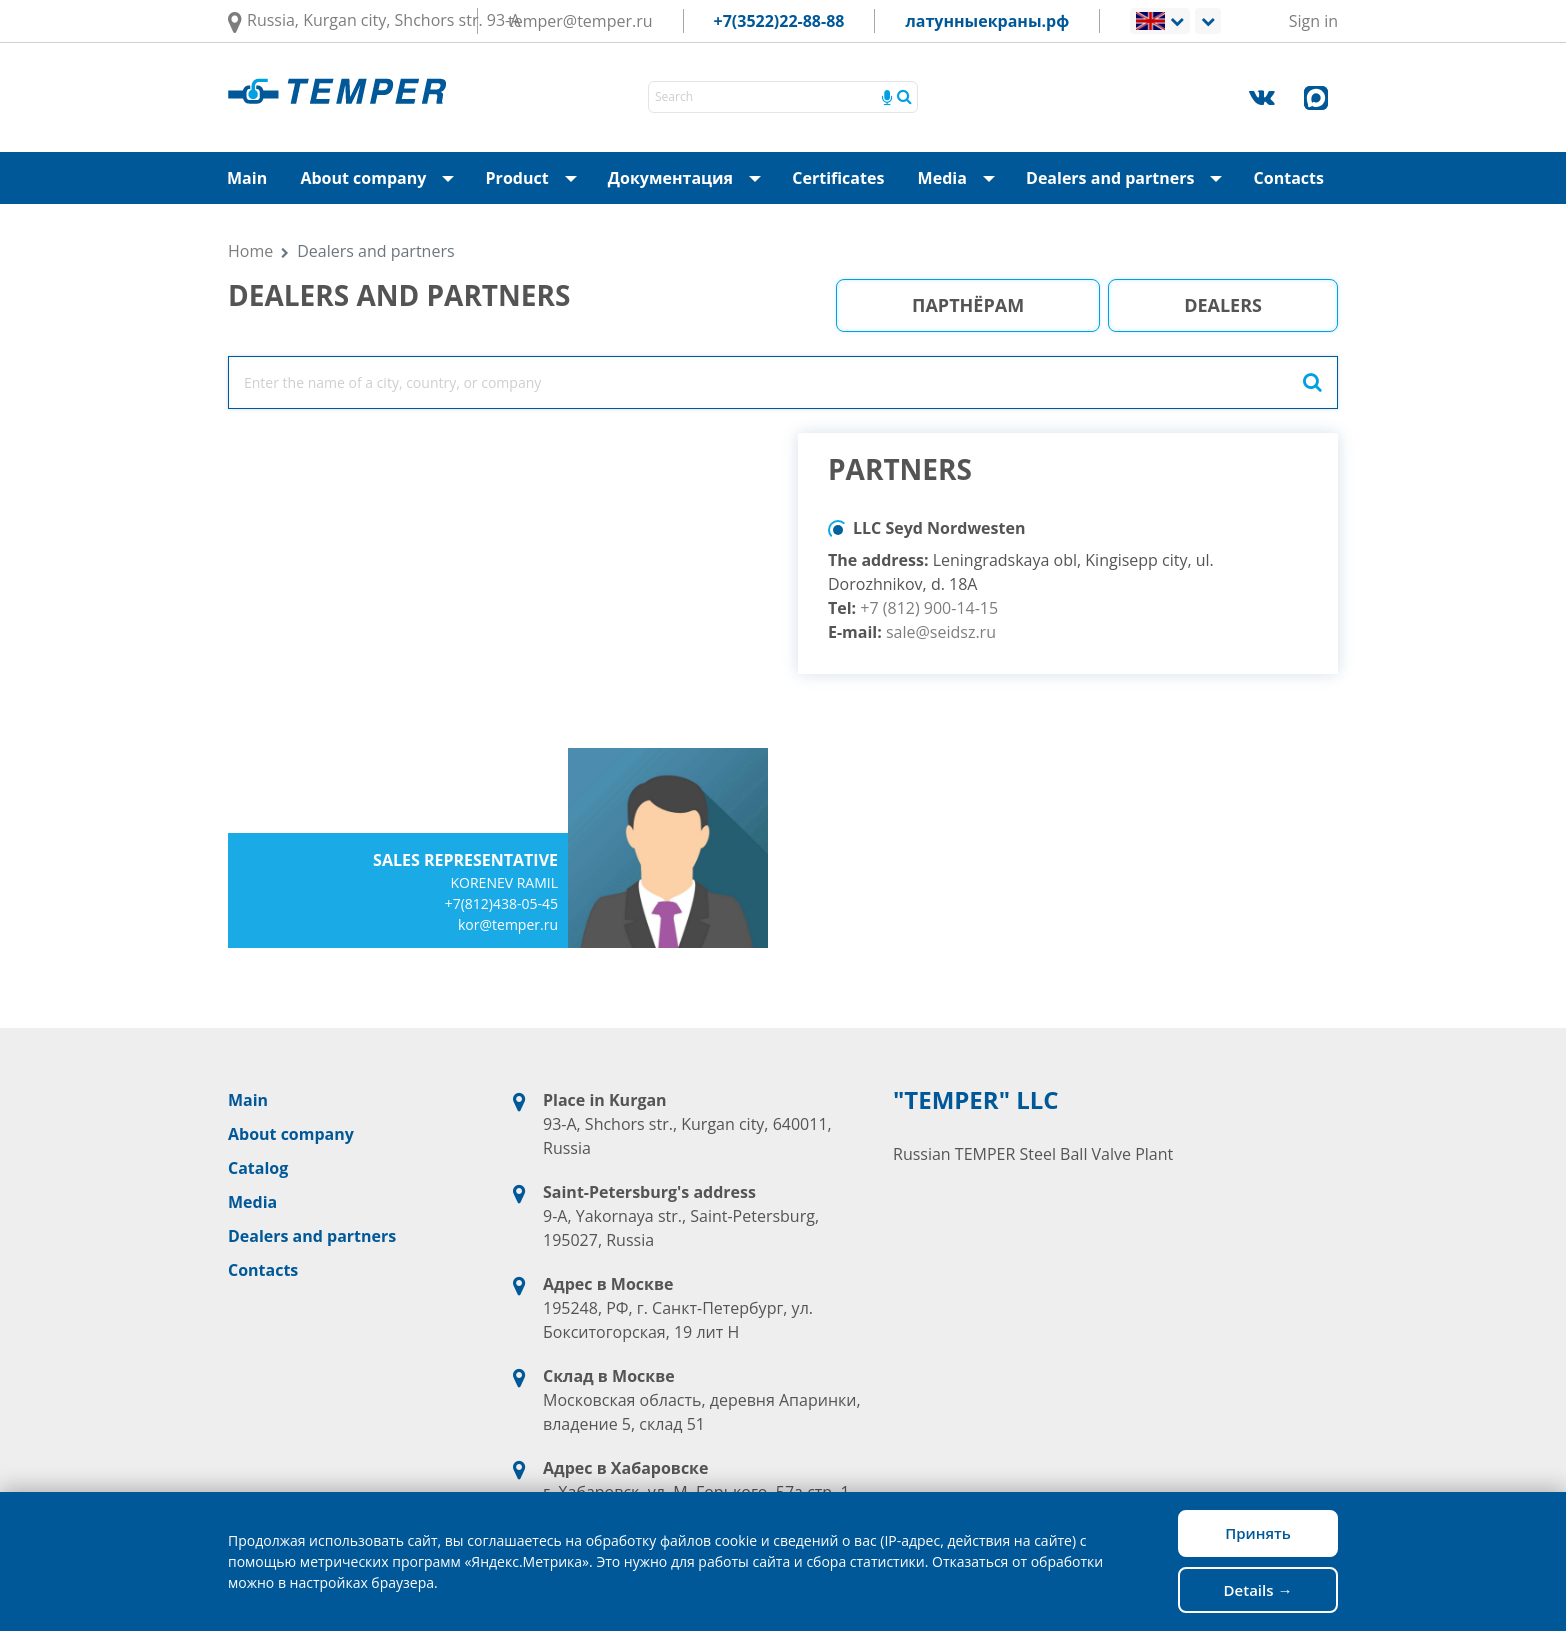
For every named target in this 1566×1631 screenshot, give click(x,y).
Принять (1258, 1533)
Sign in (1313, 21)
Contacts (1289, 178)
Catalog (258, 1168)
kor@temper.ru (508, 924)
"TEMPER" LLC (976, 1100)
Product (537, 178)
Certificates (838, 178)
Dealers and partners (1130, 178)
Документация (690, 178)
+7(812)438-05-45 (501, 903)
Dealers (1223, 305)
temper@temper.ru (580, 21)
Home (250, 251)
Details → (1258, 1590)
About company (383, 178)
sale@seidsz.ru (941, 632)
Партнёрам (968, 305)
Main (247, 178)
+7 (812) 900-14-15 (929, 608)
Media (955, 178)
